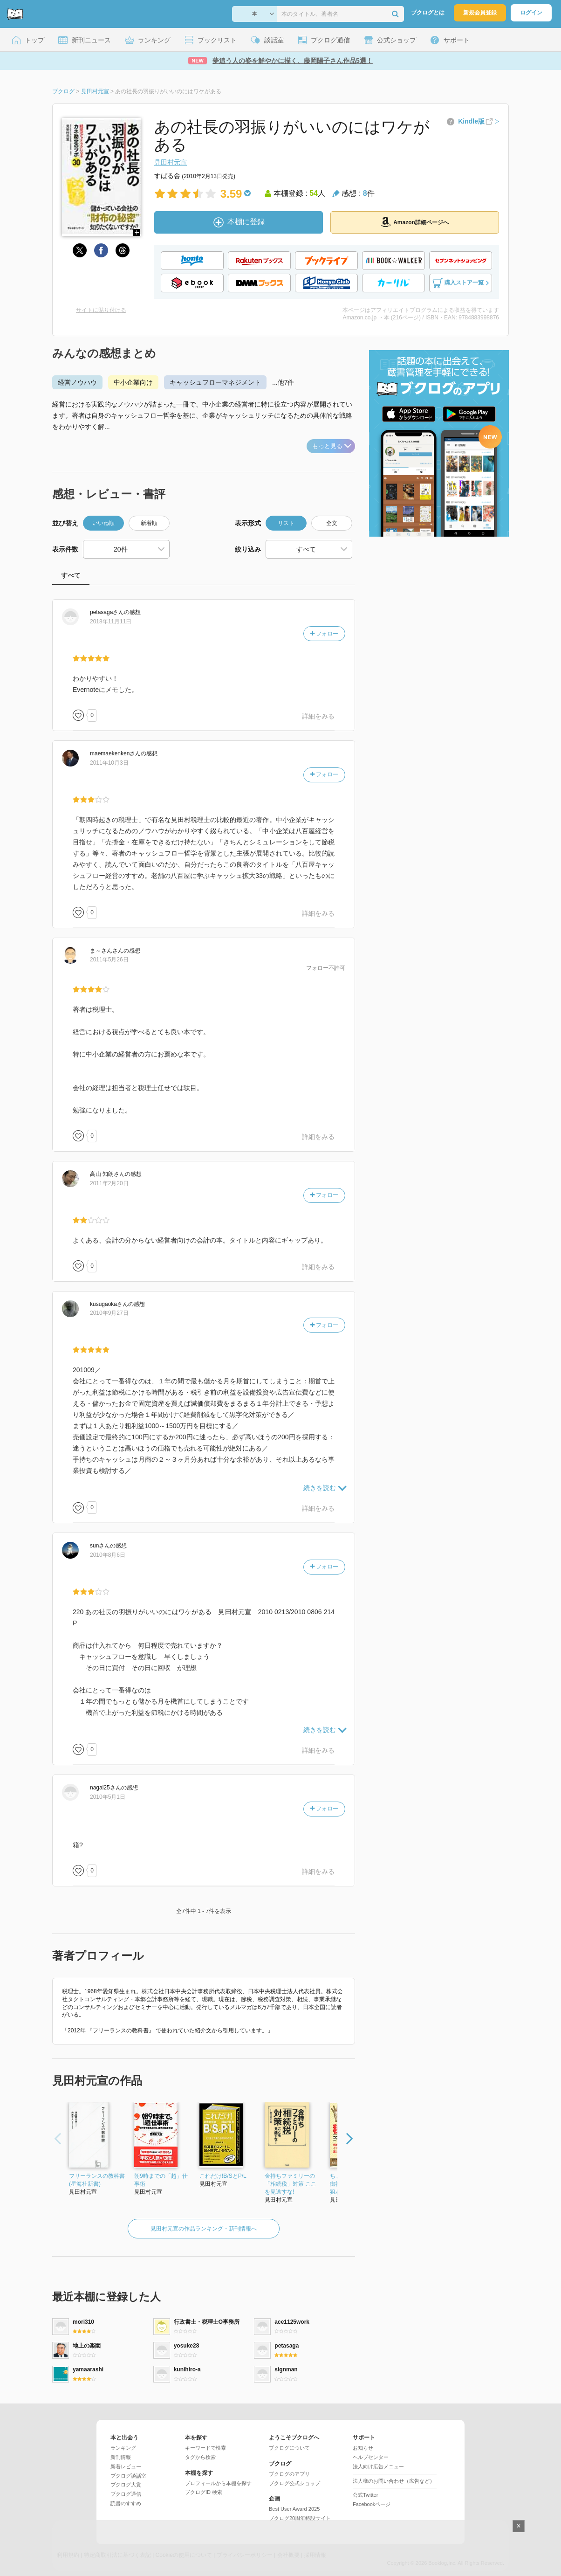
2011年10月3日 (109, 763)
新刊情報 (120, 2457)
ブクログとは (428, 12)
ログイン (531, 12)
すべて (71, 575)
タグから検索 (200, 2457)
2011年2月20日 (109, 1183)
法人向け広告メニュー (378, 2466)
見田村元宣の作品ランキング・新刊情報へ (204, 2228)
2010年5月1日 (107, 1797)
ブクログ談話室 (128, 2476)
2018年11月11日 (110, 621)
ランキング (123, 2448)
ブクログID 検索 (203, 2492)
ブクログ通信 (125, 2494)
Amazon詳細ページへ (415, 222)
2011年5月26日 (109, 959)
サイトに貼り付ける (101, 310)
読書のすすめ (125, 2503)
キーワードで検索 (205, 2448)
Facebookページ (371, 2504)
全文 (331, 523)
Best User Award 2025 (294, 2509)
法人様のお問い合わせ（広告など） (394, 2481)
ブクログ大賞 (125, 2484)
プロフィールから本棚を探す (218, 2483)
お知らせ (363, 2448)
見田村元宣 (170, 162)
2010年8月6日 (107, 1555)
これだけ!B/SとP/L (222, 2176)
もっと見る (331, 445)
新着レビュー (125, 2466)
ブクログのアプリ (289, 2474)
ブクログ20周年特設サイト (300, 2518)
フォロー (324, 633)
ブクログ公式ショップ (294, 2483)
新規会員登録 (480, 12)
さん (107, 612)
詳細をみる (318, 716)
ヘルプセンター (371, 2457)
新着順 (149, 523)
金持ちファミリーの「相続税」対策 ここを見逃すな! (290, 2184)
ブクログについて (289, 2448)
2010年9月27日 (109, 1313)
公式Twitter (365, 2495)
